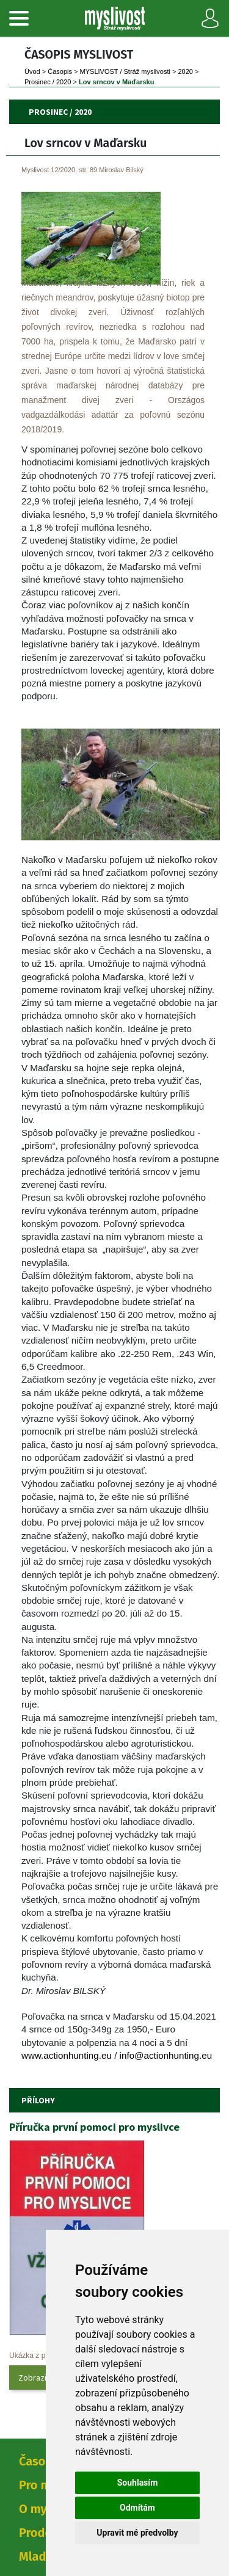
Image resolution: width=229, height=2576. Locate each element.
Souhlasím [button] (137, 2482)
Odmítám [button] (137, 2507)
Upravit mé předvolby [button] (137, 2533)
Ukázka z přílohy (36, 2355)
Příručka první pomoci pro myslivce (94, 2127)
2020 (185, 71)
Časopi (60, 71)
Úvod (32, 71)
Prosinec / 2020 (47, 82)
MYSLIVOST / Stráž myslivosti (125, 71)
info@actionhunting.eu (166, 2055)
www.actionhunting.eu (66, 2055)
